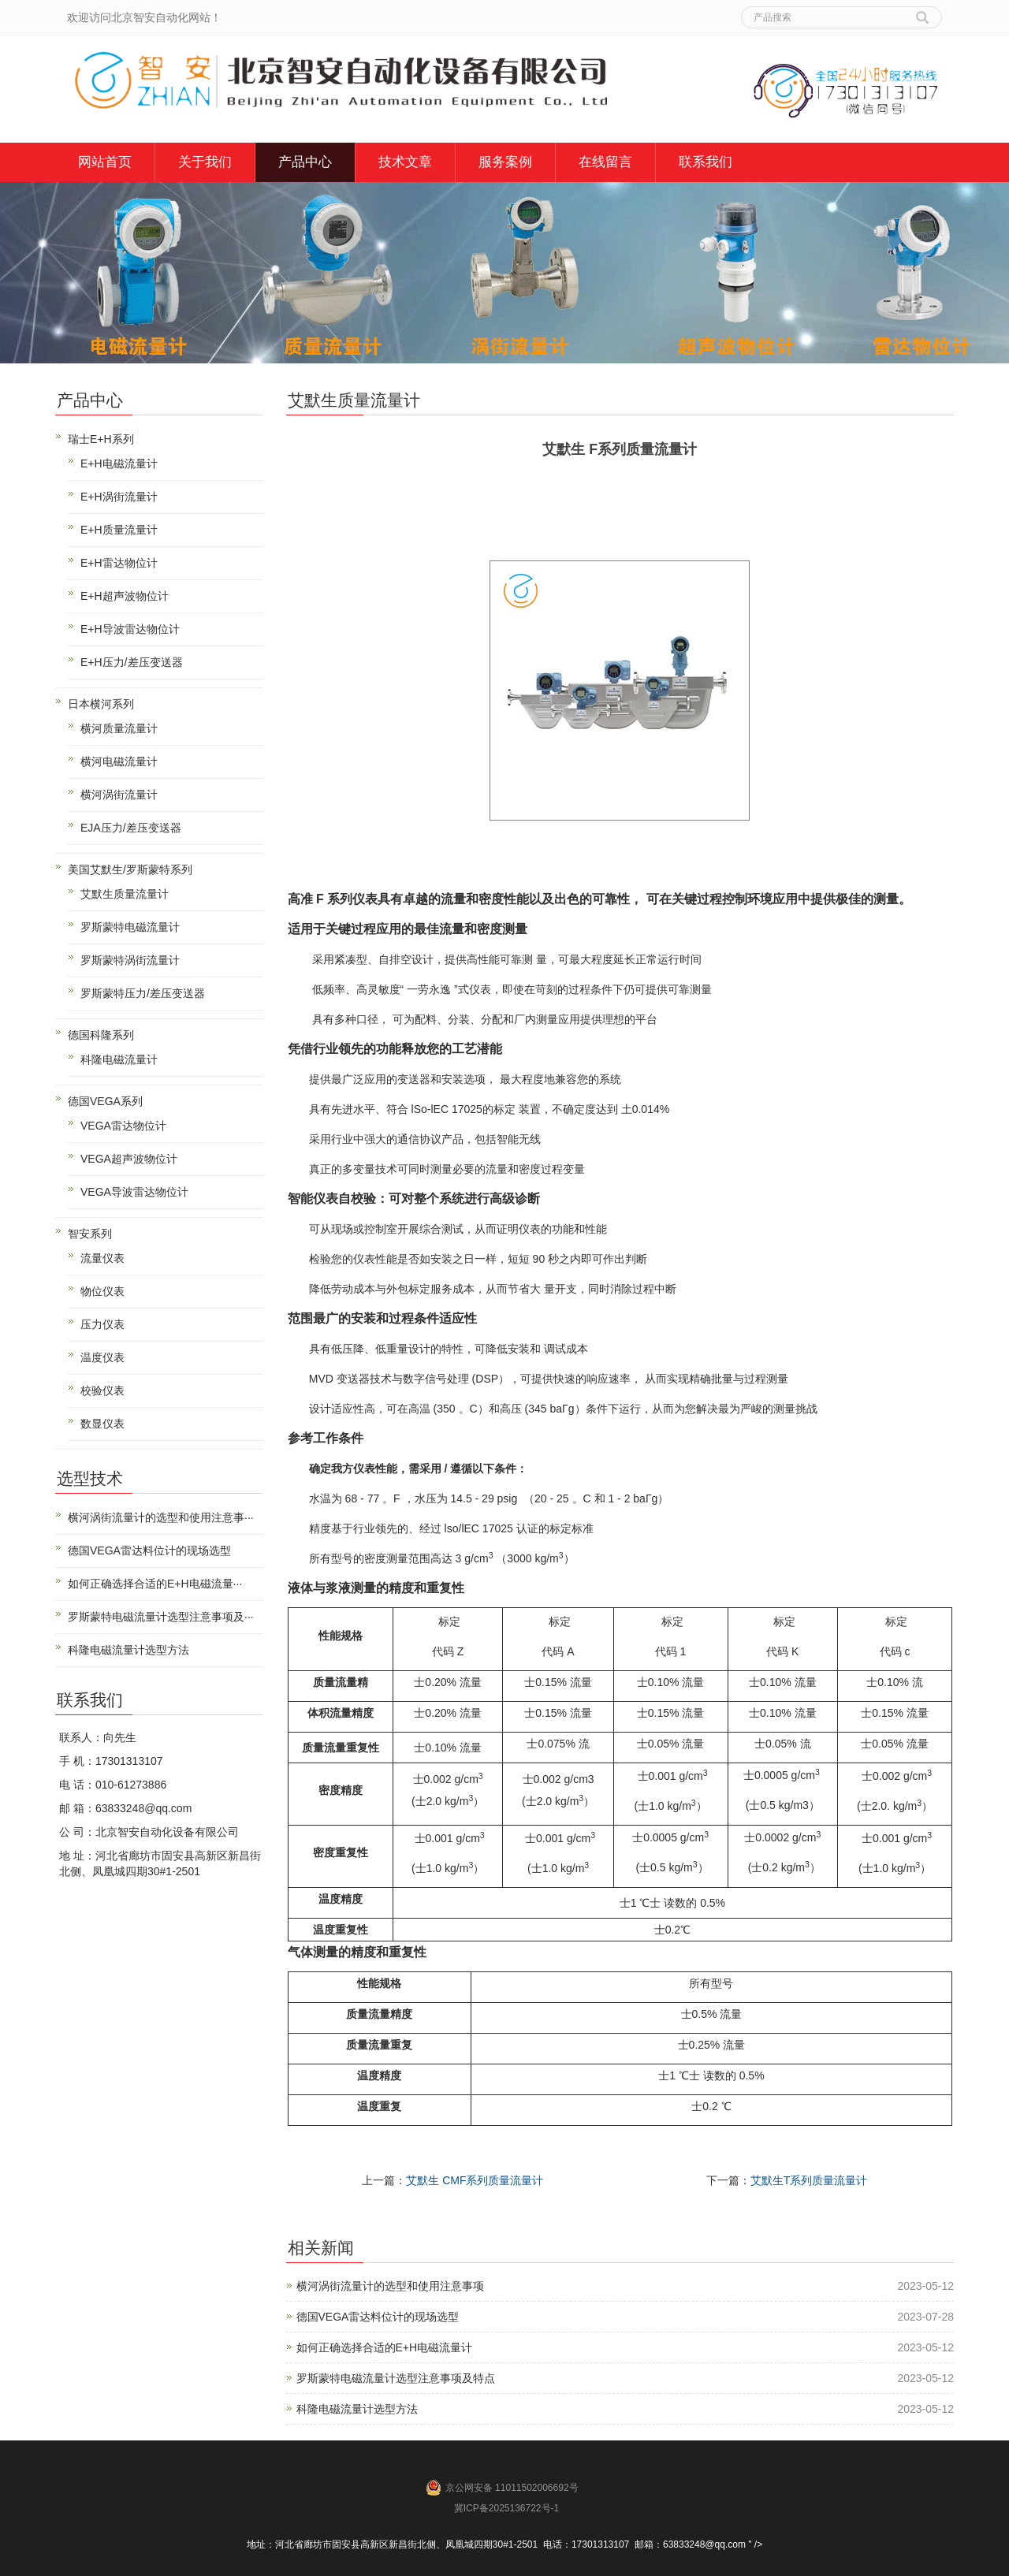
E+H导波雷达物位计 (130, 629)
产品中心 (305, 161)
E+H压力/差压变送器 (131, 662)
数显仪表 (102, 1423)
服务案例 (505, 161)
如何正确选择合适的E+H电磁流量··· (155, 1583)
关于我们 (205, 161)
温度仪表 (102, 1357)
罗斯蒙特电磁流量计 (130, 927)
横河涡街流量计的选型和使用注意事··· (161, 1517)
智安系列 (90, 1233)
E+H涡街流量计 (119, 496)
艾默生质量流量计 (124, 894)
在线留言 (605, 161)
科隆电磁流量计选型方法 (357, 2409)
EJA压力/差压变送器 (130, 827)
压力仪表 (102, 1324)
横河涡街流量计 (119, 794)
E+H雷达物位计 (119, 563)
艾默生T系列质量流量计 (809, 2180)
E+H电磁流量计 (119, 463)
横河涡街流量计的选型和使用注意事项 (390, 2286)
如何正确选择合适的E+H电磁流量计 (384, 2347)
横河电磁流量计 (119, 761)
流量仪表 (102, 1258)
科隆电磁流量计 (119, 1059)
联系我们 (705, 161)
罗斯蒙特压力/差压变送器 (142, 993)
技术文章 (405, 161)
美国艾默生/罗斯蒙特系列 (130, 869)
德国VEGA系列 (105, 1101)
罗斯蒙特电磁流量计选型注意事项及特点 (395, 2378)
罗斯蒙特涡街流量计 (130, 960)
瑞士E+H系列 (101, 439)
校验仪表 (102, 1390)
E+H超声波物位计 (124, 596)
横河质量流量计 (119, 728)
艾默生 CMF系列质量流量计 (474, 2180)
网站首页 (105, 161)
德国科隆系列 (101, 1035)
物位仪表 (102, 1291)
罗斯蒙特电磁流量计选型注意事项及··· (161, 1616)
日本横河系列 (101, 704)
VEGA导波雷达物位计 (134, 1192)
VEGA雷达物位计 (123, 1125)
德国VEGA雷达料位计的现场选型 (378, 2316)
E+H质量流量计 (119, 529)
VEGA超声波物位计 (128, 1158)
